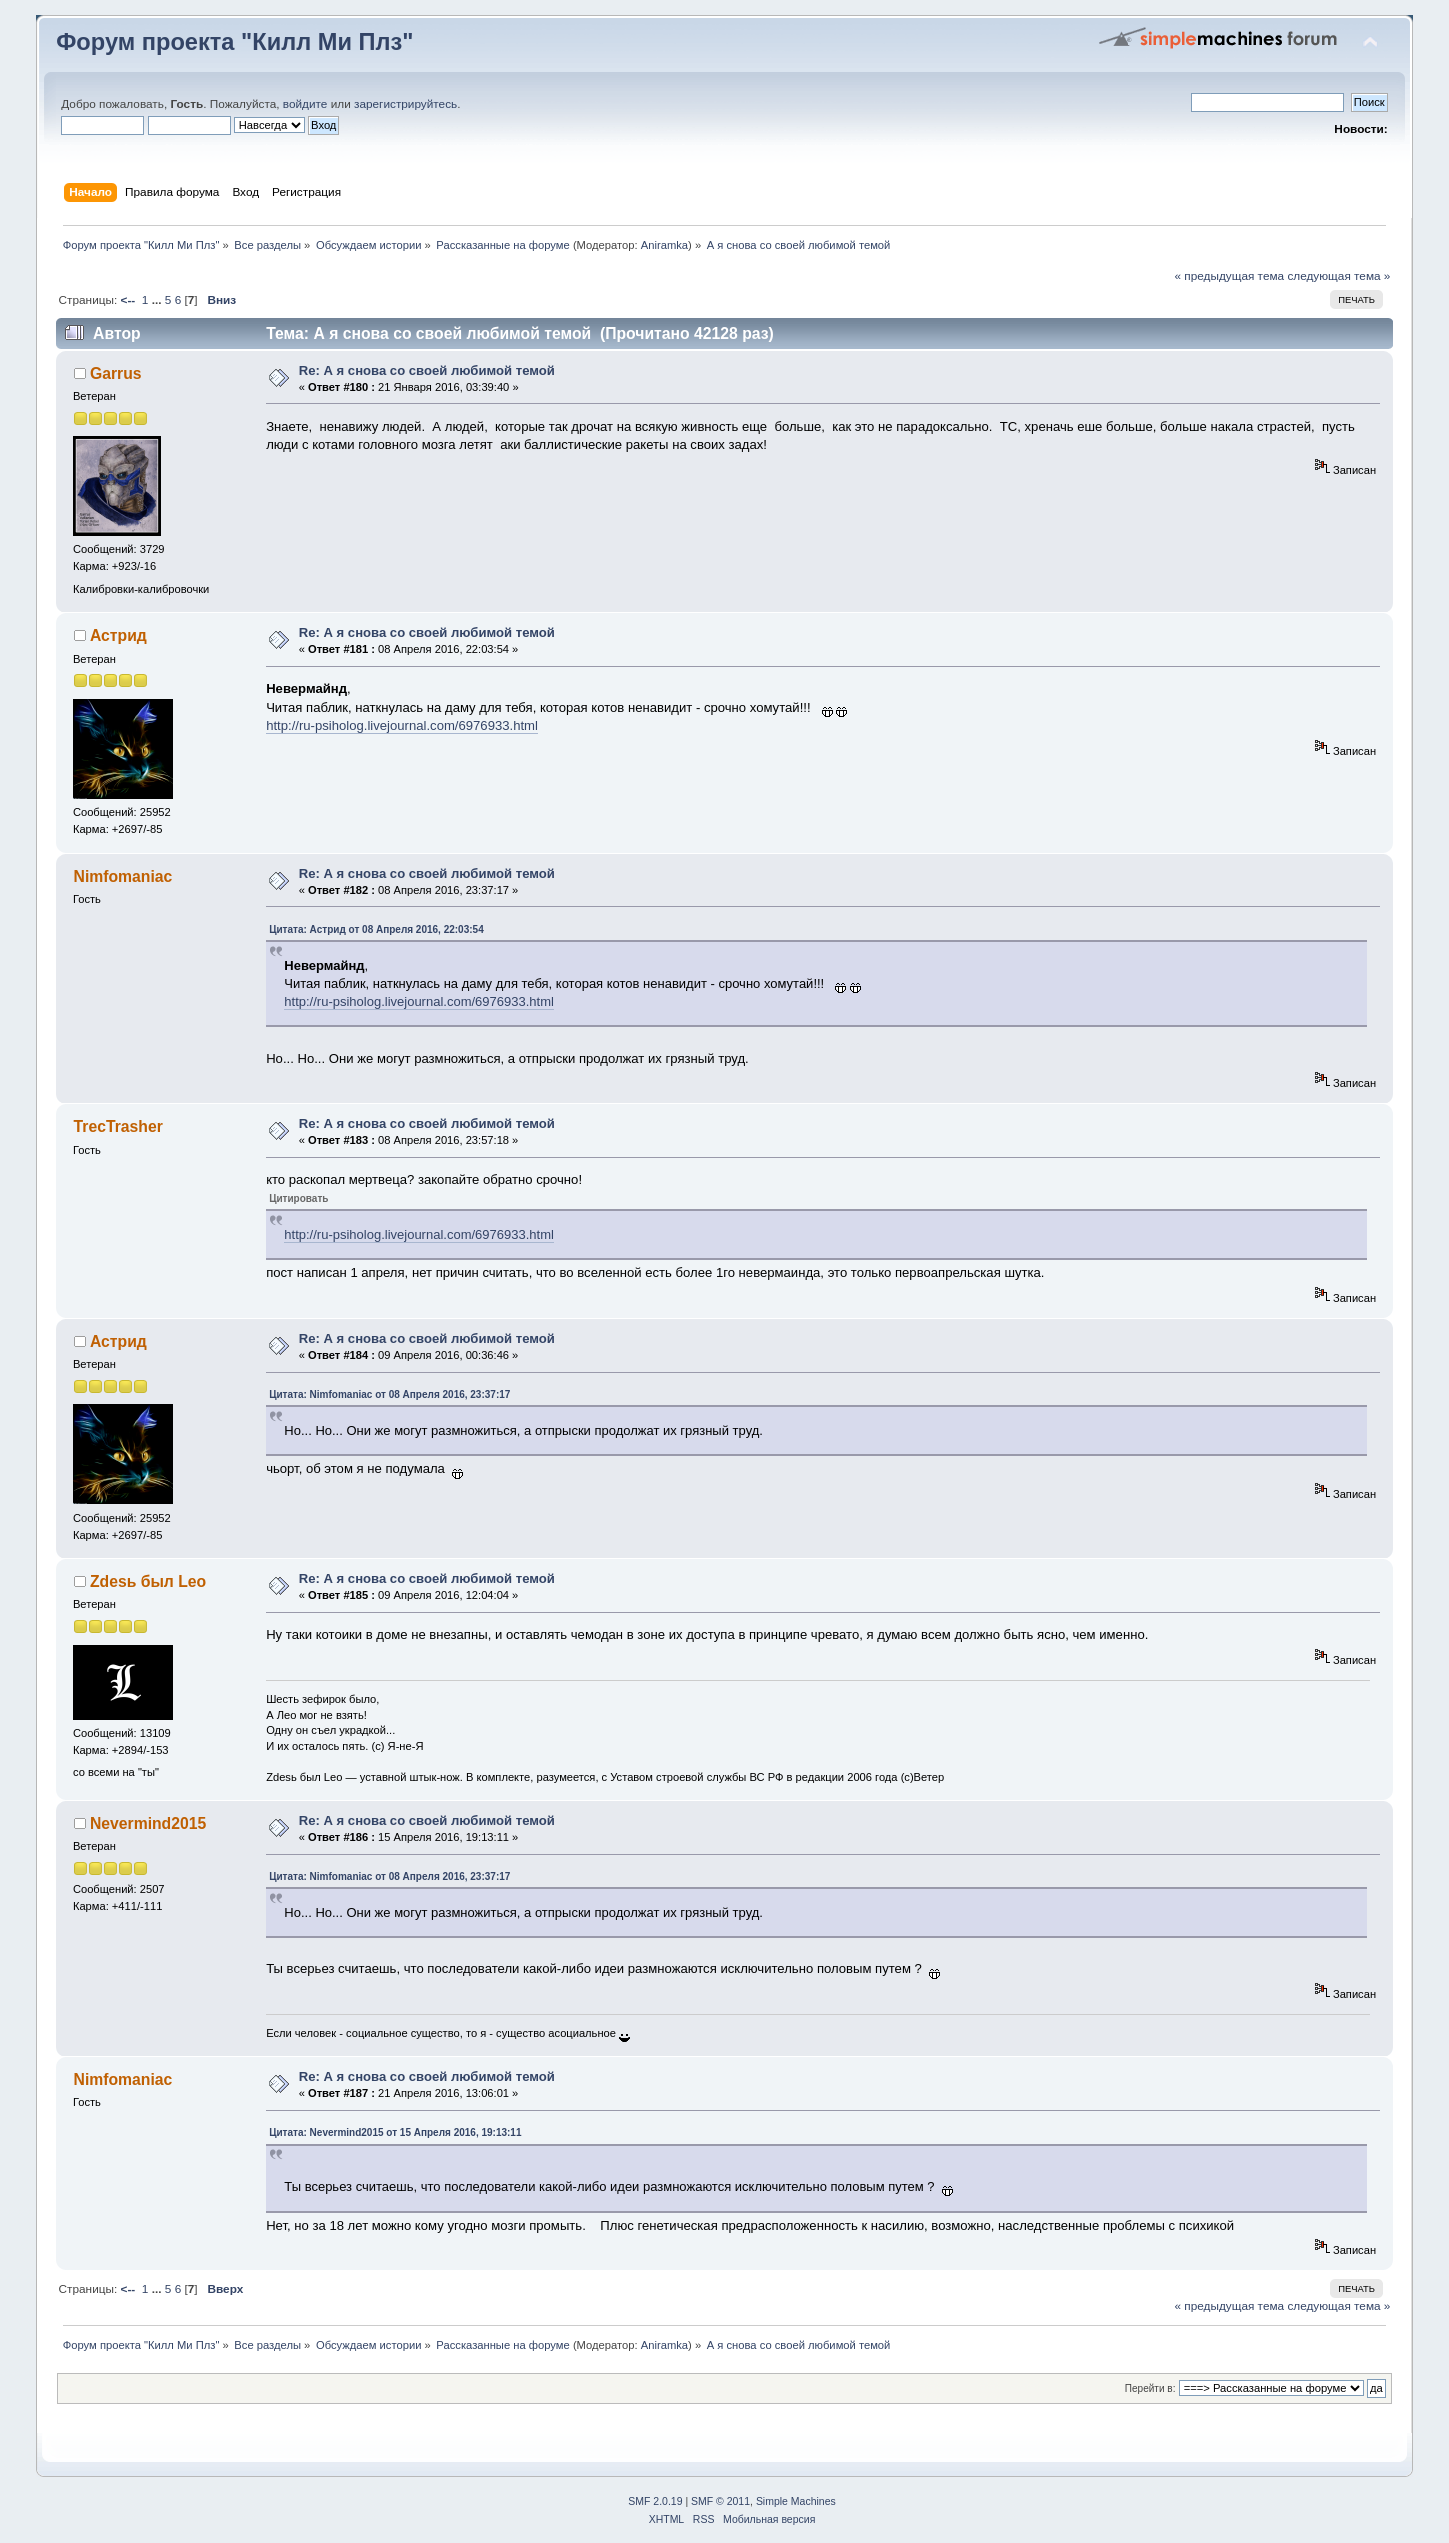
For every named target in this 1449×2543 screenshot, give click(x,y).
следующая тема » (1338, 276)
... (158, 300)
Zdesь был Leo (148, 1581)
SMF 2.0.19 (655, 2501)
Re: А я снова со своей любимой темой (427, 370)
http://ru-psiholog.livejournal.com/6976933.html (402, 725)
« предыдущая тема (1229, 276)
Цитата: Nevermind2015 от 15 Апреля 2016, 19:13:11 (395, 2132)
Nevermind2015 (148, 1823)
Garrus (116, 373)
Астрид (118, 635)
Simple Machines (796, 2501)
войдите (305, 104)
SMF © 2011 (720, 2501)
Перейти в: (1150, 2388)
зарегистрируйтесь (405, 104)
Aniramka (664, 245)
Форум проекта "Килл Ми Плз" (234, 42)
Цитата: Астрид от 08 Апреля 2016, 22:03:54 (376, 929)
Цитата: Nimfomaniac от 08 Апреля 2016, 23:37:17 (389, 1394)
